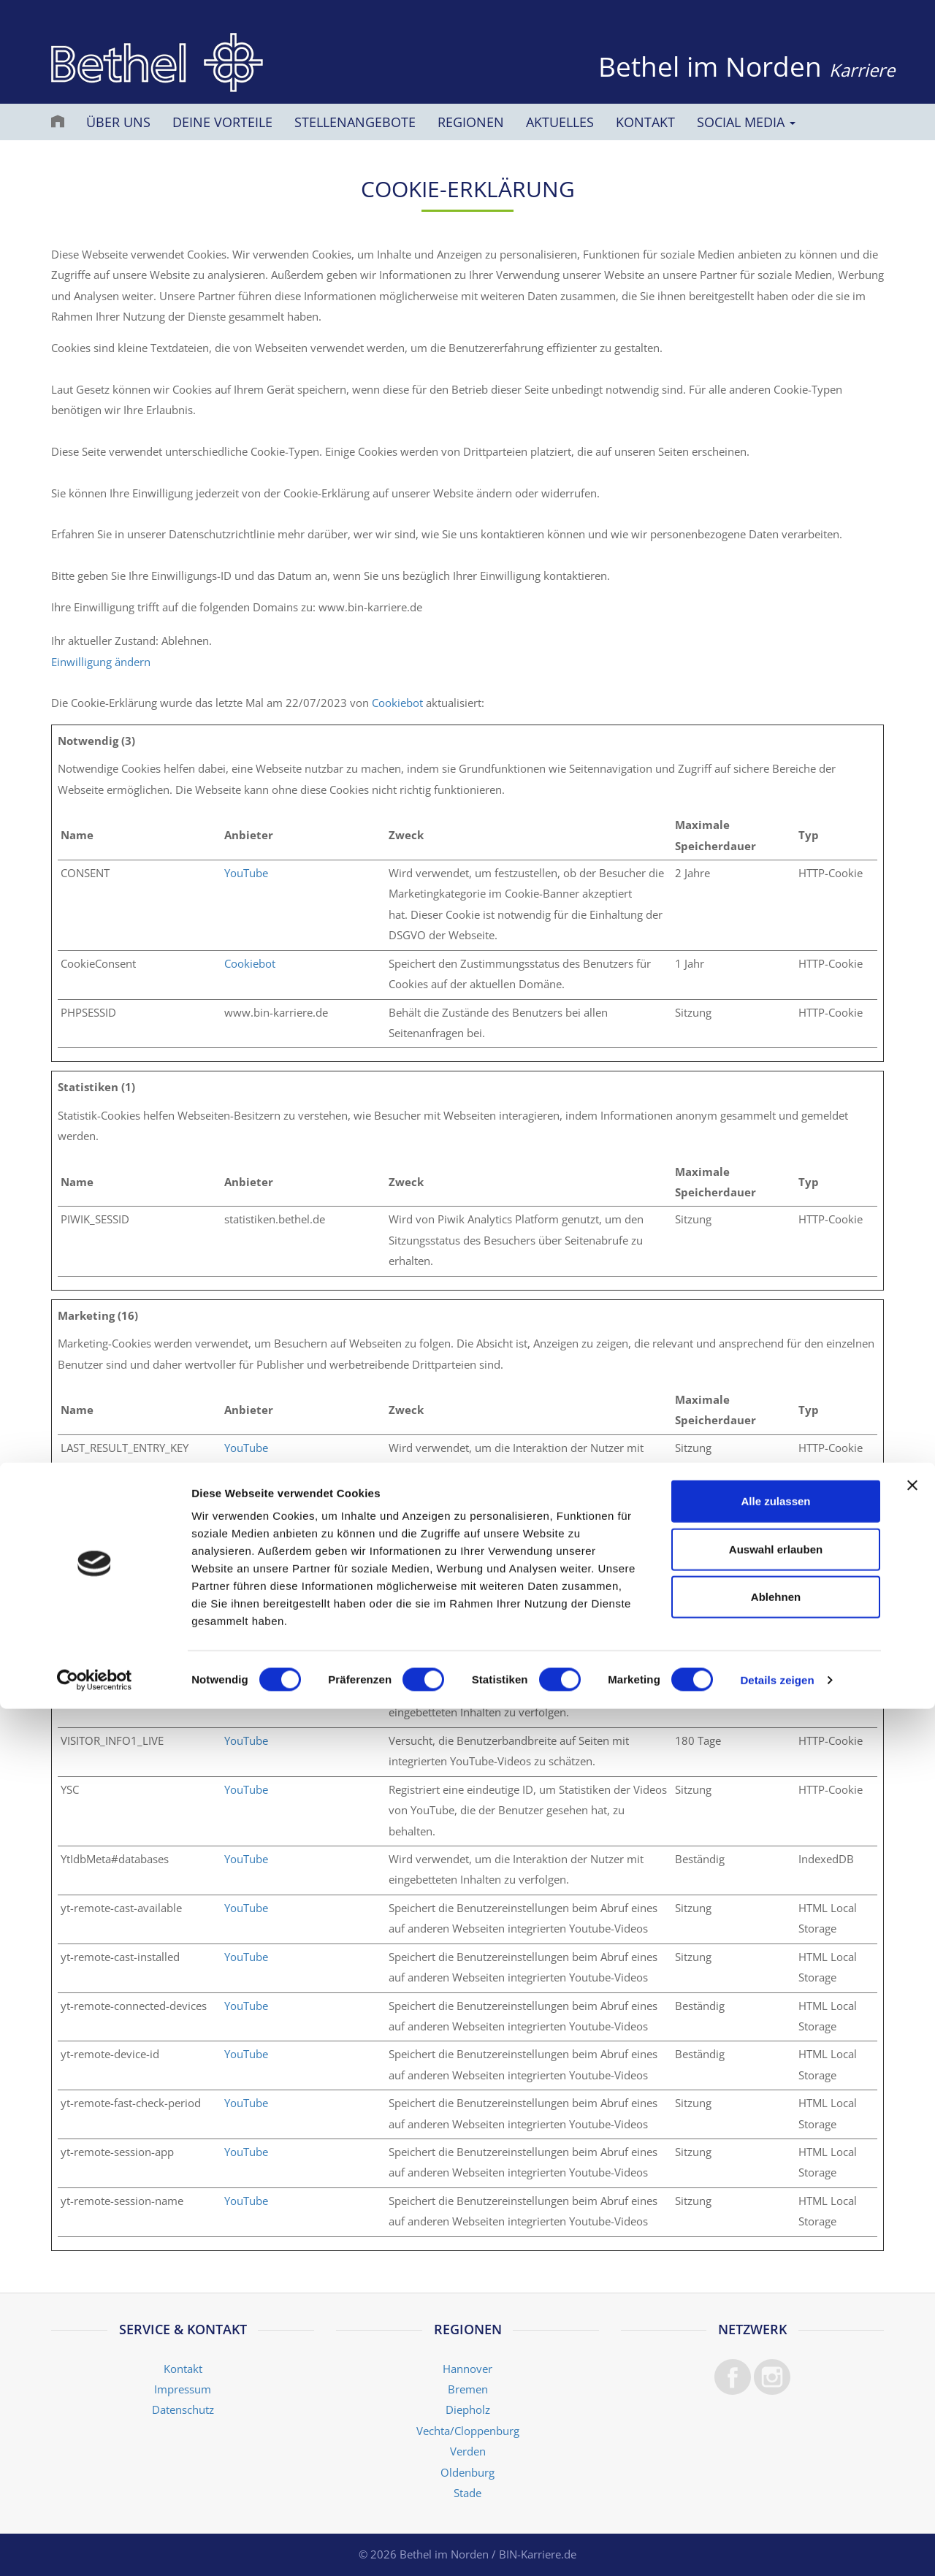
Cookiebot (397, 703)
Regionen (471, 121)
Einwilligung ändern (100, 662)
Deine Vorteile (222, 121)
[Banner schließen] (912, 2352)
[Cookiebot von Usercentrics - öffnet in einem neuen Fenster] (95, 2547)
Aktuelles (560, 121)
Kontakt (645, 121)
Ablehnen (776, 2464)
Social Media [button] (746, 121)
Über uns (118, 121)
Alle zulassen (775, 2368)
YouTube (246, 873)
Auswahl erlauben (776, 2416)
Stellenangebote (355, 121)
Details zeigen (777, 2547)
